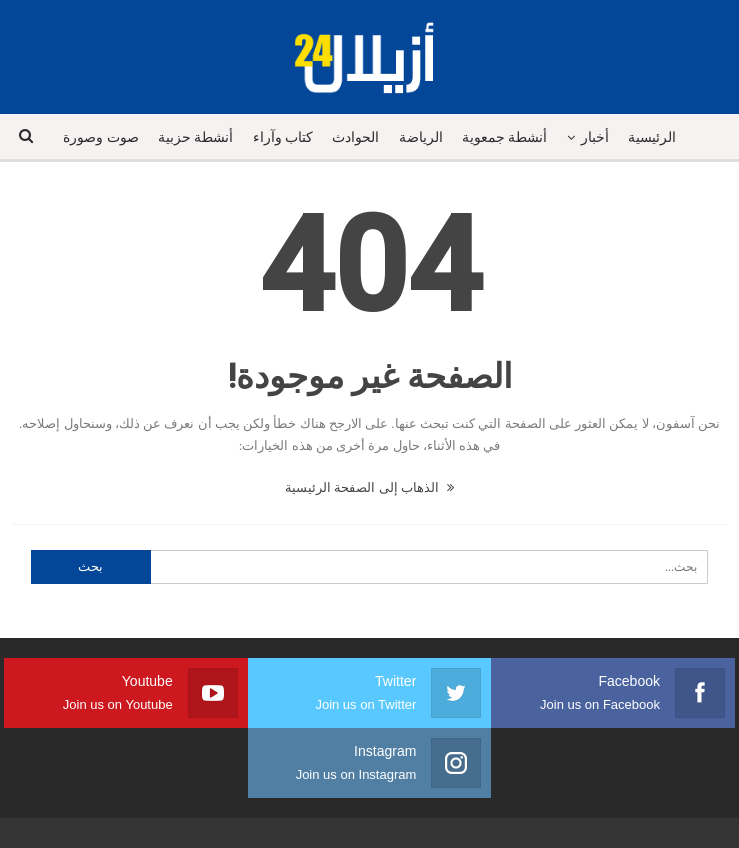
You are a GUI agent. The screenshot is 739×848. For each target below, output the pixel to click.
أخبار (595, 137)
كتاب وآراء (283, 137)
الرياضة (421, 137)
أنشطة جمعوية (505, 137)
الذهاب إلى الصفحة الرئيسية (369, 487)
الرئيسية (652, 137)
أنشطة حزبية (196, 137)
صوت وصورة (101, 137)
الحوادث (355, 137)
